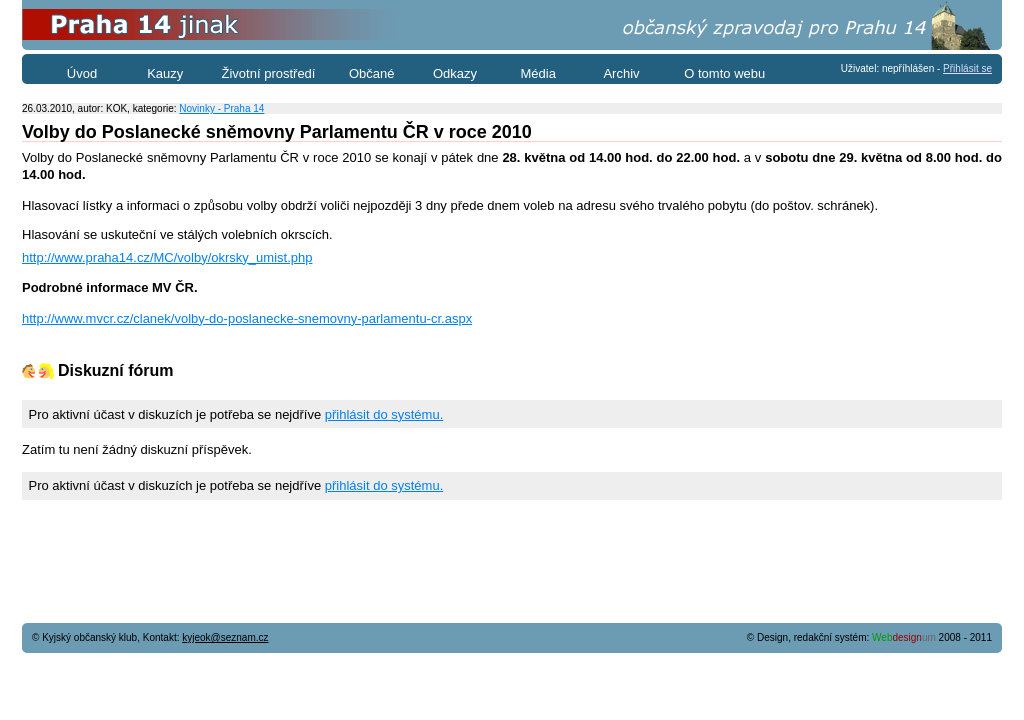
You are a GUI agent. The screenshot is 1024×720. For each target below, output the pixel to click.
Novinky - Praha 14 (221, 108)
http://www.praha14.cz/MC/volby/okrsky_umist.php (167, 257)
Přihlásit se (967, 68)
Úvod (82, 73)
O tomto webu (724, 73)
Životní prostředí (269, 73)
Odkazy (455, 73)
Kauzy (165, 73)
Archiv (621, 73)
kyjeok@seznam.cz (225, 637)
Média (538, 73)
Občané (372, 73)
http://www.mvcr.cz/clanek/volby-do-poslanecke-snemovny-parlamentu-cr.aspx (247, 318)
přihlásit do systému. (384, 414)
